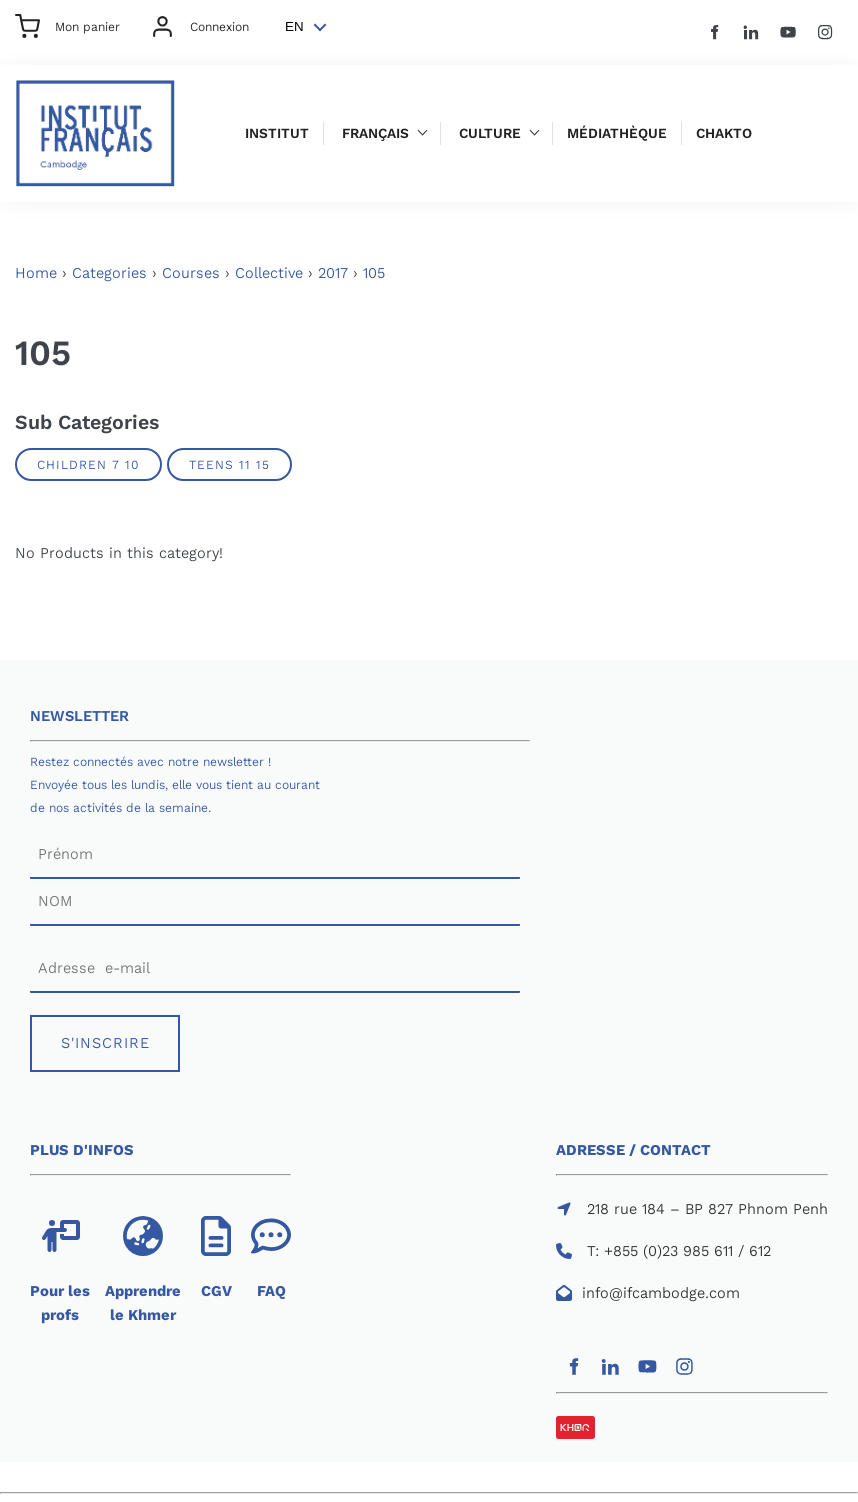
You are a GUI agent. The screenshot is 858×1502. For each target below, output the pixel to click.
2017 (333, 273)
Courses (191, 273)
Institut (277, 133)
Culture (490, 133)
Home (36, 273)
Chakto (724, 133)
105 (374, 273)
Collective (269, 273)
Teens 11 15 (229, 464)
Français (375, 133)
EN (294, 26)
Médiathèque (617, 133)
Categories (109, 273)
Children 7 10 (88, 464)
